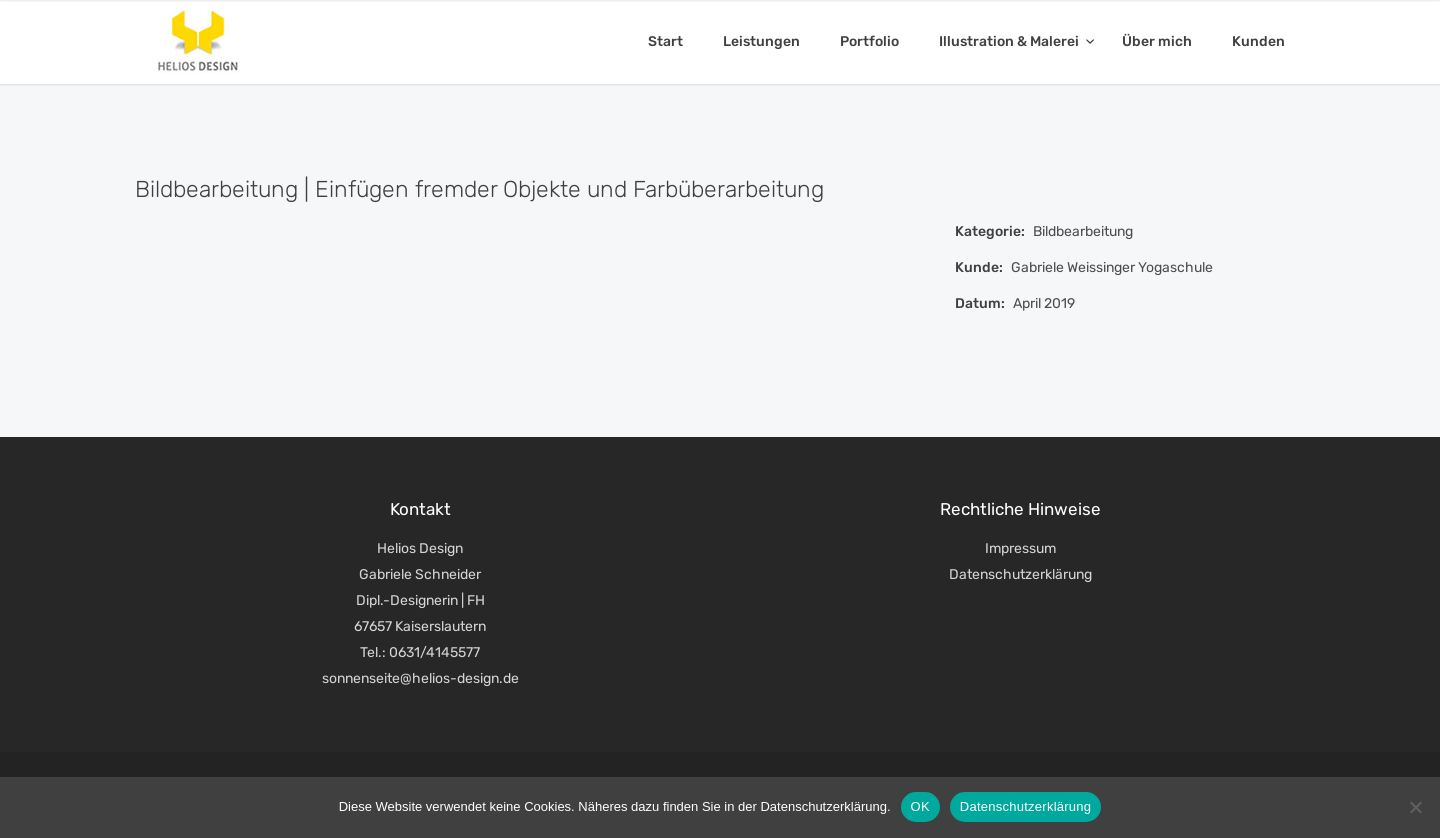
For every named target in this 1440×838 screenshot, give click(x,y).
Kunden (1258, 41)
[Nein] (1415, 807)
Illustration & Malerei (1010, 41)
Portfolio (869, 41)
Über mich (1157, 41)
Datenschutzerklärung (1020, 574)
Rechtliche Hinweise (1020, 509)
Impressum (1020, 548)
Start (665, 41)
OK (920, 806)
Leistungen (761, 41)
